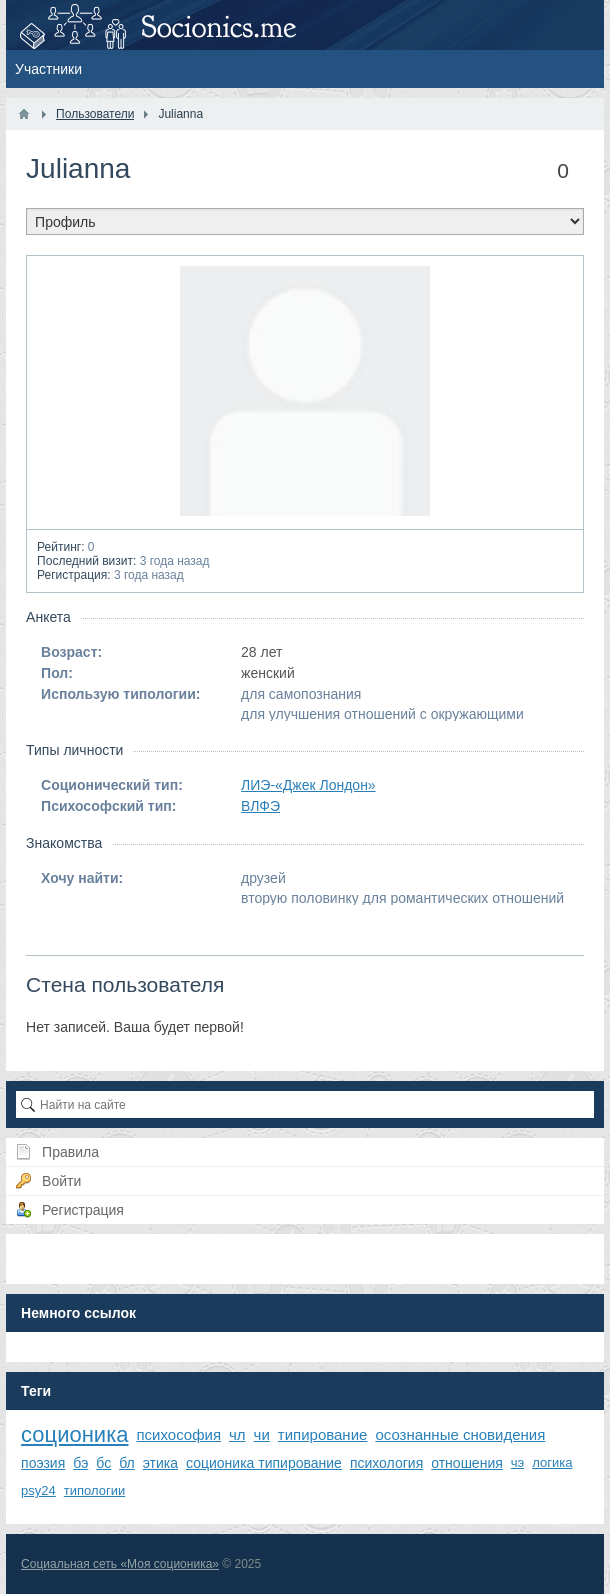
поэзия (43, 1463)
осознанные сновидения (460, 1434)
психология (386, 1463)
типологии (94, 1490)
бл (127, 1463)
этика (160, 1463)
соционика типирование (264, 1463)
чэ (517, 1462)
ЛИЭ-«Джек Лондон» (308, 785)
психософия (178, 1434)
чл (237, 1434)
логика (552, 1462)
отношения (467, 1463)
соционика (74, 1434)
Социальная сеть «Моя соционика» (120, 1564)
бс (103, 1463)
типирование (323, 1434)
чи (262, 1434)
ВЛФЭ (260, 806)
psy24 (38, 1490)
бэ (80, 1463)
